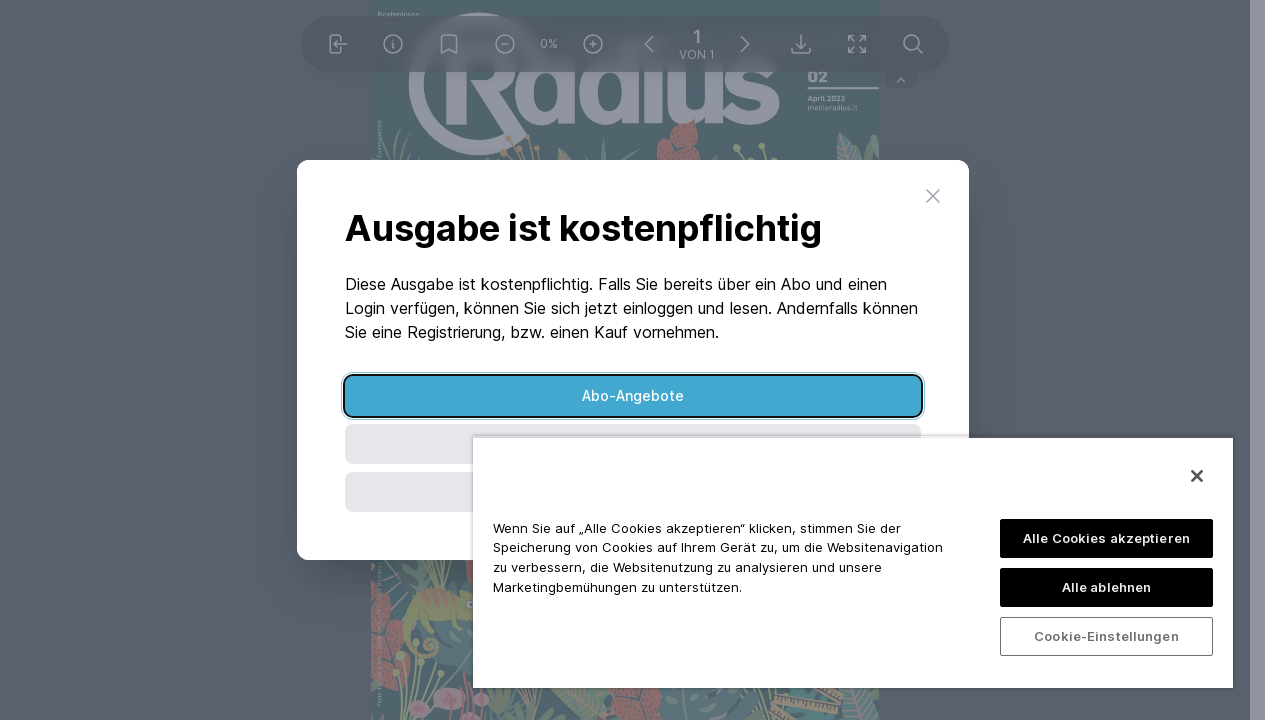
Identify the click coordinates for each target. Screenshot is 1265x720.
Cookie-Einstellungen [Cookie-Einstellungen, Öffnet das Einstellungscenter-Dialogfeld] (1106, 636)
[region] (853, 562)
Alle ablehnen (1107, 587)
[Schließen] (1197, 476)
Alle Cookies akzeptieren (1106, 538)
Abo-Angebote (633, 395)
